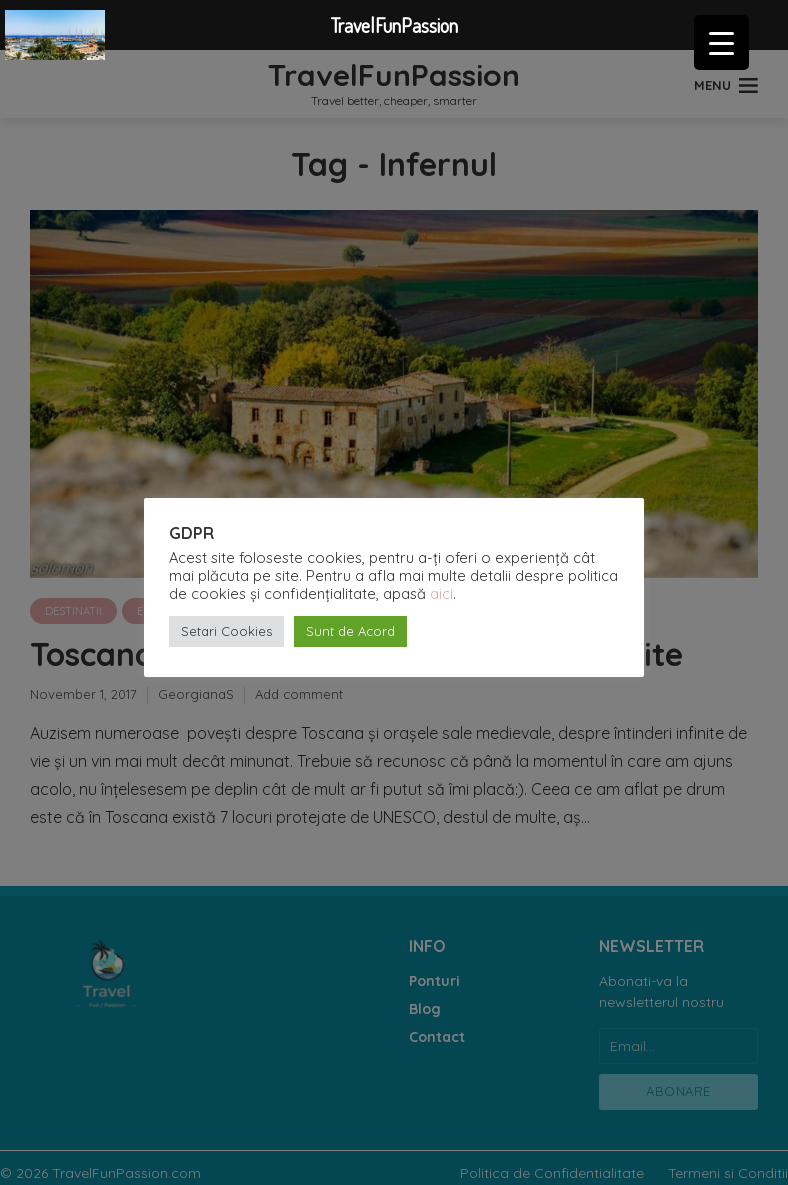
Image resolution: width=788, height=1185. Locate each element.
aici (441, 593)
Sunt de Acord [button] (350, 631)
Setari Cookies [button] (226, 631)
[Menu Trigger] (721, 42)
